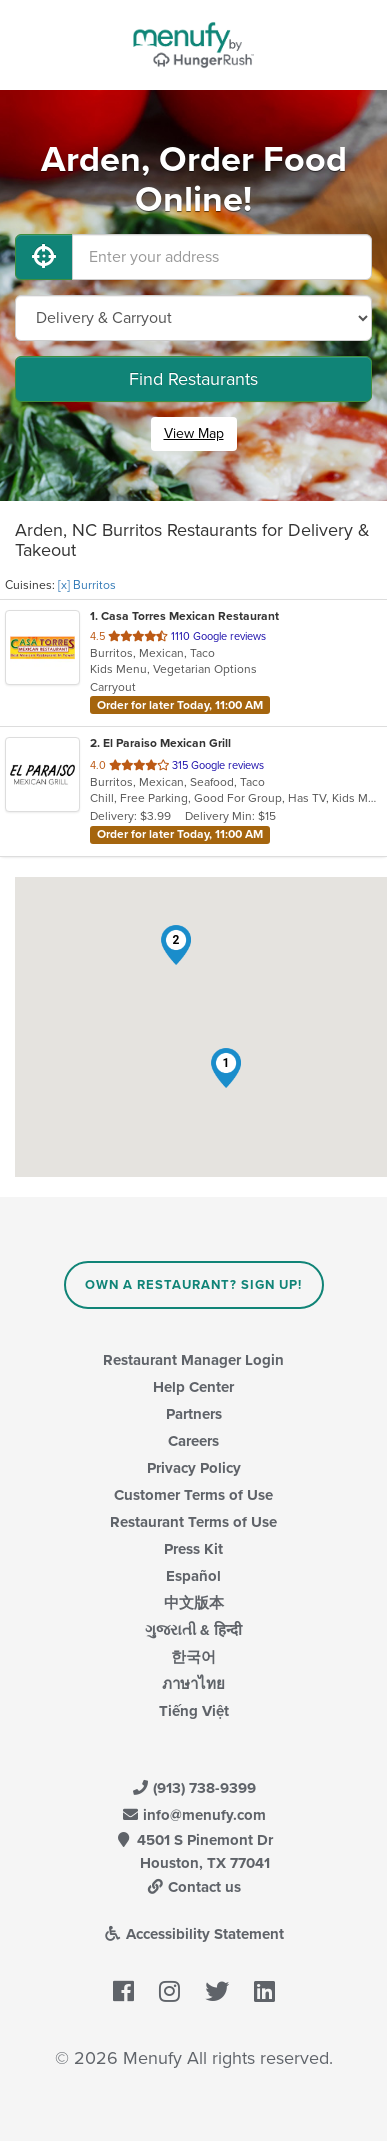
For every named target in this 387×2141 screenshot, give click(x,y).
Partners (194, 1414)
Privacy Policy (194, 1468)
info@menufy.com (194, 1815)
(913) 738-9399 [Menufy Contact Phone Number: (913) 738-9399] (194, 1788)
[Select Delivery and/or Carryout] (193, 318)
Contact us (194, 1887)
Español (193, 1576)
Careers (193, 1441)
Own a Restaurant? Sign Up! (193, 1285)
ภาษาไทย (193, 1684)
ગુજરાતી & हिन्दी (193, 1630)
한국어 (193, 1657)
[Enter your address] (222, 257)
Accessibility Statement (193, 1934)
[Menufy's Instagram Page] (169, 1993)
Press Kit (193, 1549)
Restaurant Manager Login (193, 1360)
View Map (194, 433)
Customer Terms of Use (193, 1495)
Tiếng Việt (194, 1711)
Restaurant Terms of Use (193, 1522)
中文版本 (194, 1603)
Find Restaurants (193, 379)
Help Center (193, 1387)
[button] (226, 1068)
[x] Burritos (87, 585)
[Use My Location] (44, 257)
